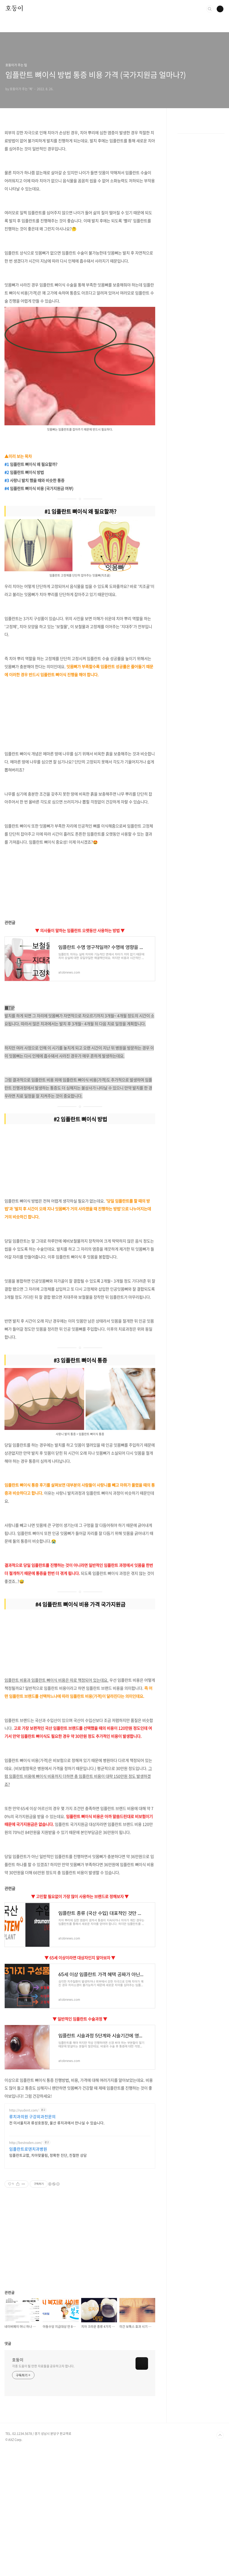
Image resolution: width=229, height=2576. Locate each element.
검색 (209, 9)
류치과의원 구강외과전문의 (32, 2116)
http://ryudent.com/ (23, 2110)
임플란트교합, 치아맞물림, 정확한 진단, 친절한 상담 (48, 2155)
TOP (220, 2435)
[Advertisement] (79, 718)
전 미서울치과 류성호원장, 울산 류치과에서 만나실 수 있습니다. (56, 2122)
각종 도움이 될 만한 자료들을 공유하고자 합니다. (43, 2366)
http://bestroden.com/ (25, 2142)
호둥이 (14, 9)
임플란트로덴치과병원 (28, 2149)
